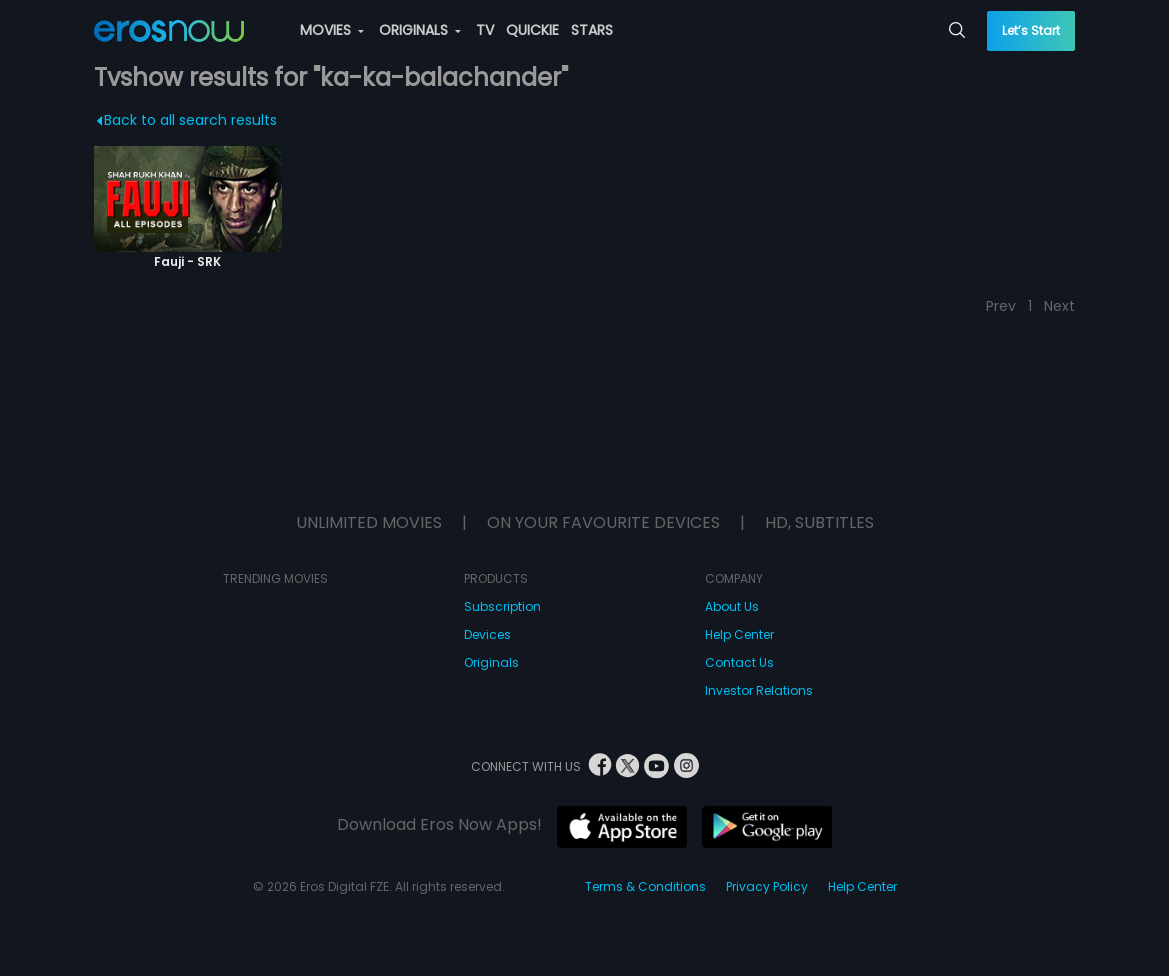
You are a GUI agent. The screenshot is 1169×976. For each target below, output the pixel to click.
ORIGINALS (420, 30)
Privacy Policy (767, 886)
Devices (487, 634)
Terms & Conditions (645, 886)
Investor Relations (759, 690)
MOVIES (332, 30)
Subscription (502, 606)
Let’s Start (1031, 30)
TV (485, 30)
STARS (592, 30)
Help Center (739, 634)
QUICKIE (532, 30)
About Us (732, 606)
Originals (491, 662)
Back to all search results (186, 120)
